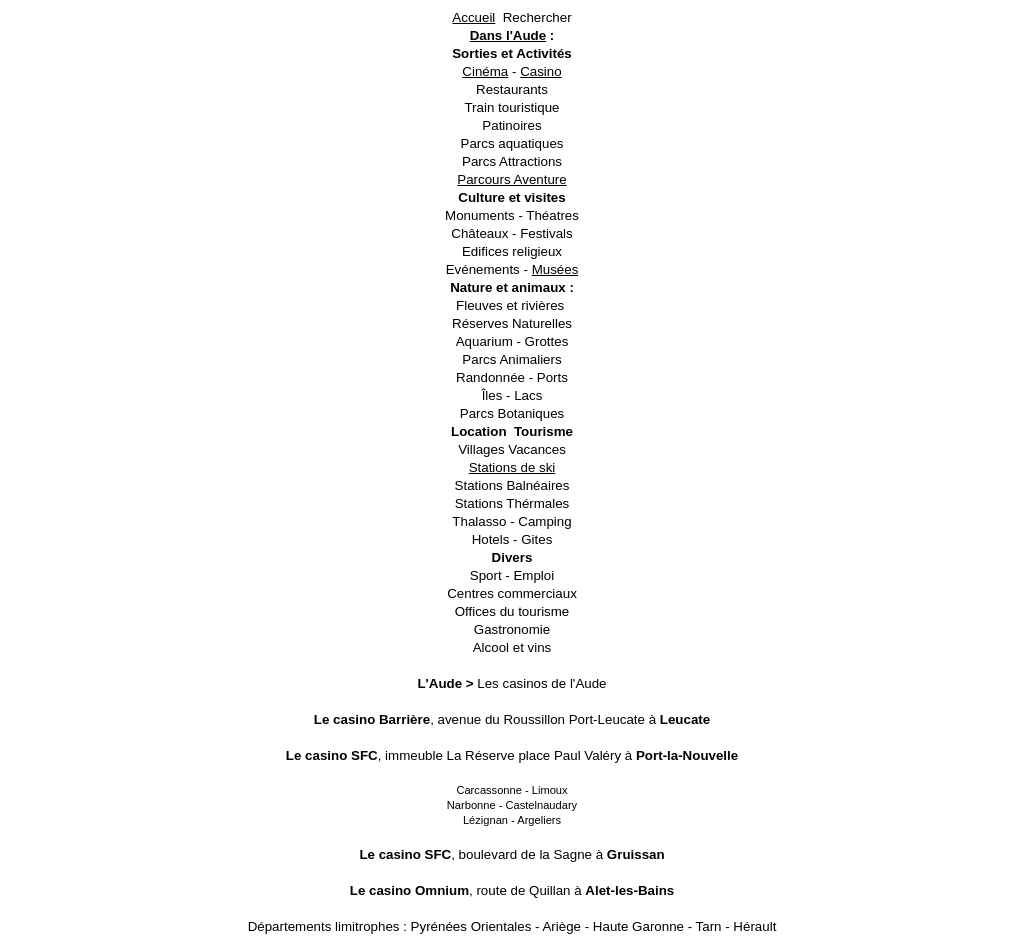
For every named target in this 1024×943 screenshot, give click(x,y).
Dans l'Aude (508, 35)
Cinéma (485, 71)
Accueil (473, 17)
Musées (555, 269)
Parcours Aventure (511, 179)
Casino (541, 71)
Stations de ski (512, 467)
